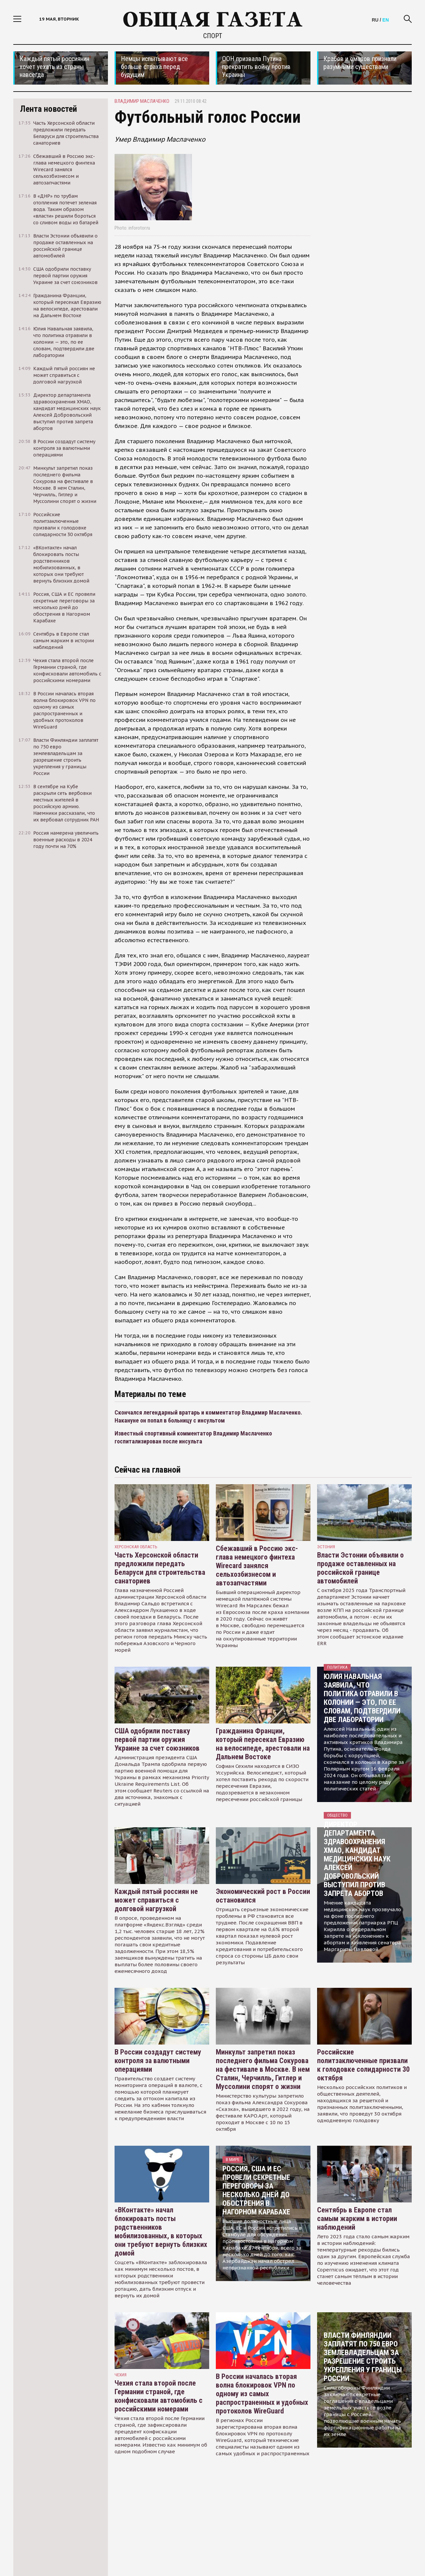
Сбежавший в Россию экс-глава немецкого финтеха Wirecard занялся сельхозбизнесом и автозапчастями (257, 1565)
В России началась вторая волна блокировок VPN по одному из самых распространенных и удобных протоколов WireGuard (262, 2393)
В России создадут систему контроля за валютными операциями (158, 2060)
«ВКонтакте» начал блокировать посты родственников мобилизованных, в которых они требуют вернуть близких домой (161, 2231)
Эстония (326, 1546)
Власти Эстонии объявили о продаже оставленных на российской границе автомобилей (360, 1568)
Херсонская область (136, 1546)
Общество (337, 1815)
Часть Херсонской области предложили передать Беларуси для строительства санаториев (160, 1568)
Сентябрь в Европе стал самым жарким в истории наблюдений (357, 2218)
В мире (232, 2159)
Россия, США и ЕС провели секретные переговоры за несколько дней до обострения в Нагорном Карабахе (256, 2190)
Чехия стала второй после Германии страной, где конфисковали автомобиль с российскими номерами (159, 2396)
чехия (121, 2374)
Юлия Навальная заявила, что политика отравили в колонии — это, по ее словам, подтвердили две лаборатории (362, 1698)
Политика (337, 1667)
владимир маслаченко (142, 101)
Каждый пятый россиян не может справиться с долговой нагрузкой (156, 1900)
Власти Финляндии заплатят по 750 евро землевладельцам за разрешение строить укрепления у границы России (363, 2357)
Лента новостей (48, 109)
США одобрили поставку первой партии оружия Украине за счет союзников (157, 1739)
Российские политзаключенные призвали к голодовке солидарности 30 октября (363, 2065)
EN (385, 20)
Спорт (212, 36)
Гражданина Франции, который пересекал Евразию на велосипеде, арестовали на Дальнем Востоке (263, 1744)
